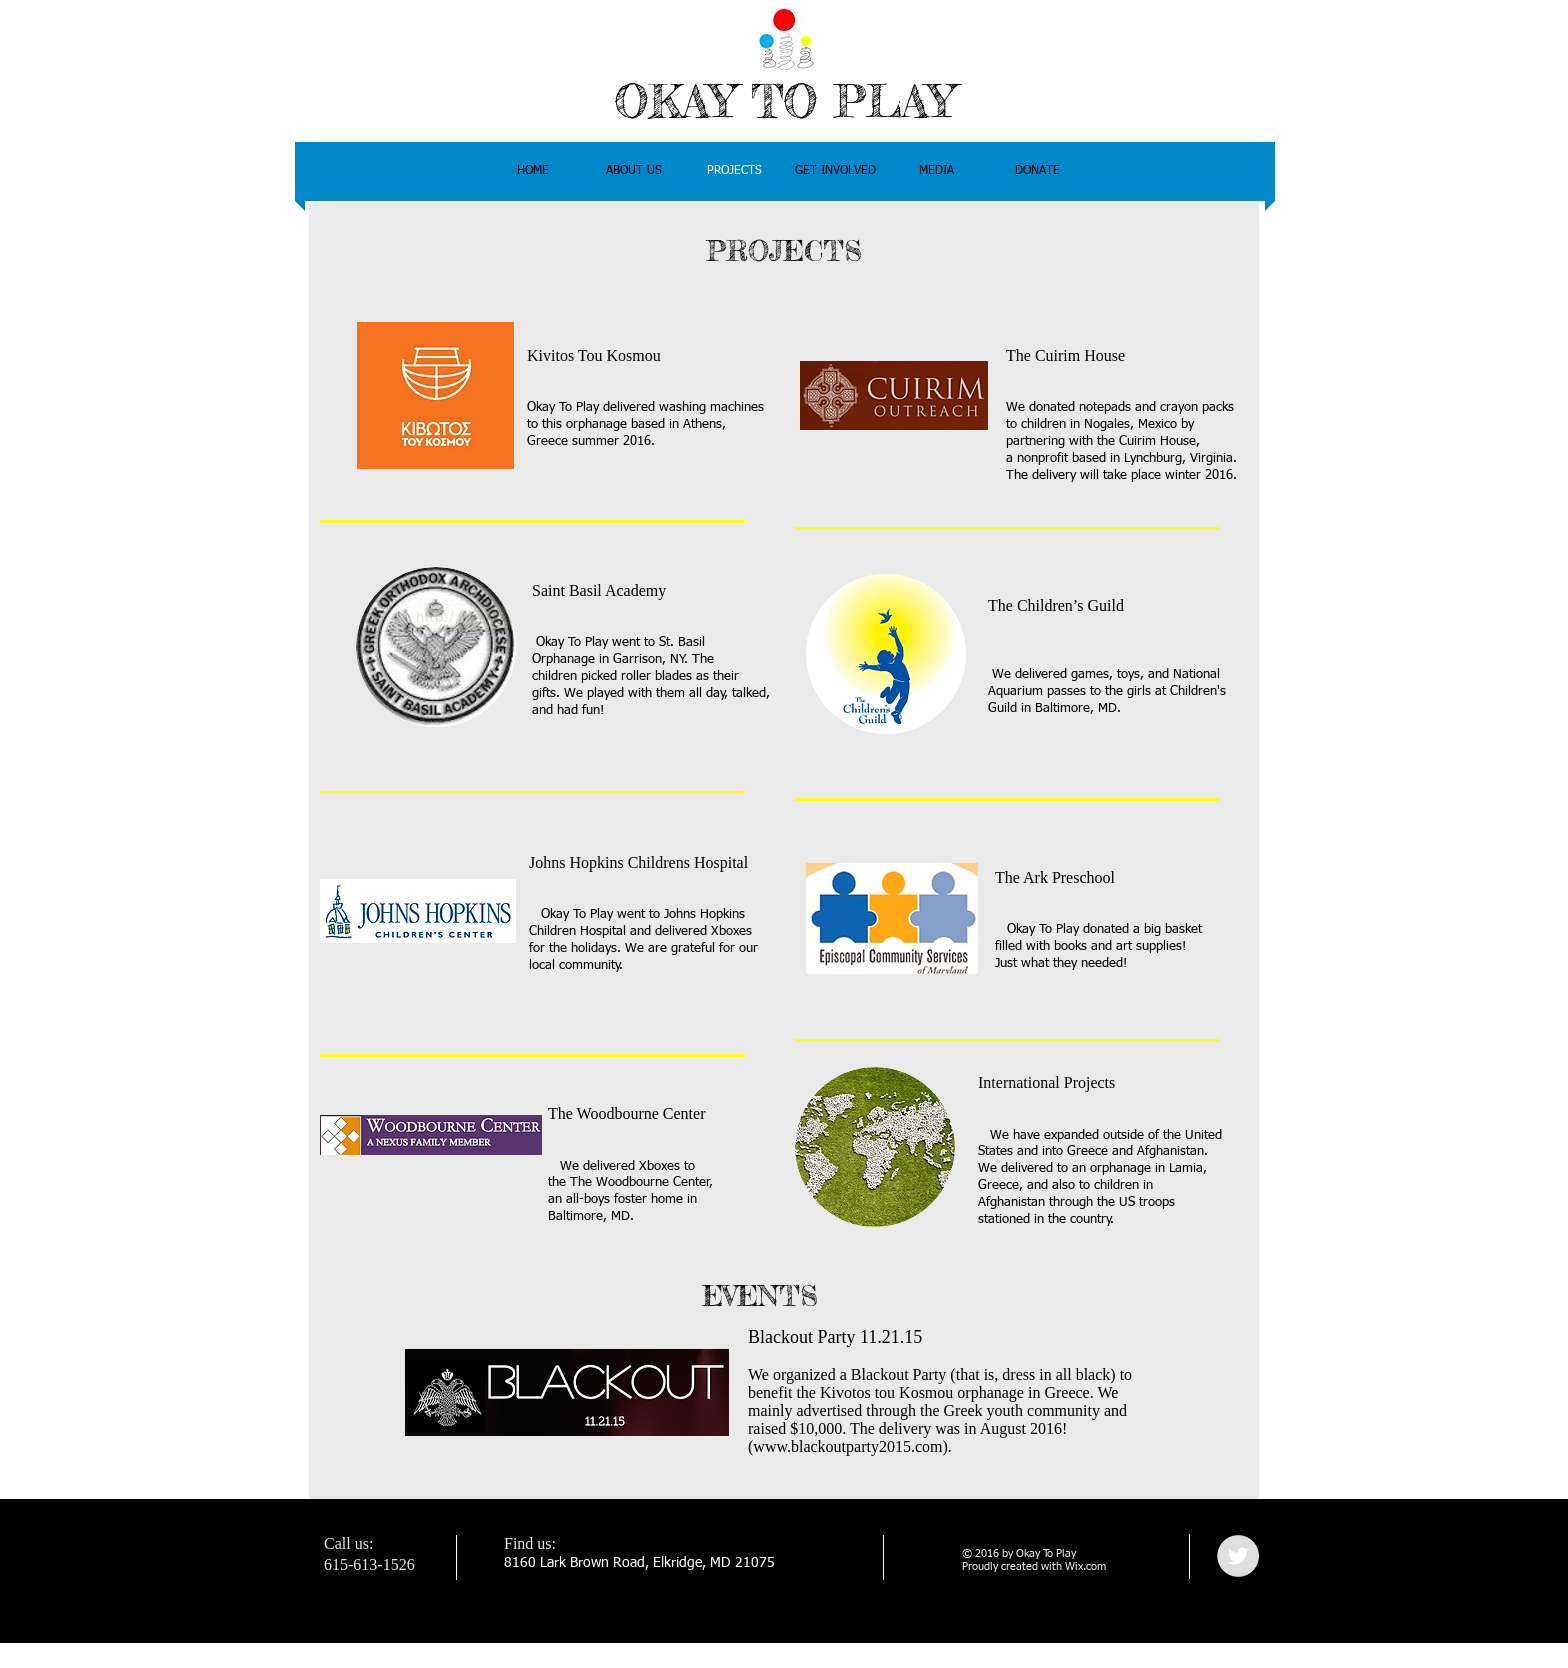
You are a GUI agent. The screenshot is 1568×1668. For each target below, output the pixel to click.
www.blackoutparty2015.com (847, 1446)
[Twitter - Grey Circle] (1238, 1556)
